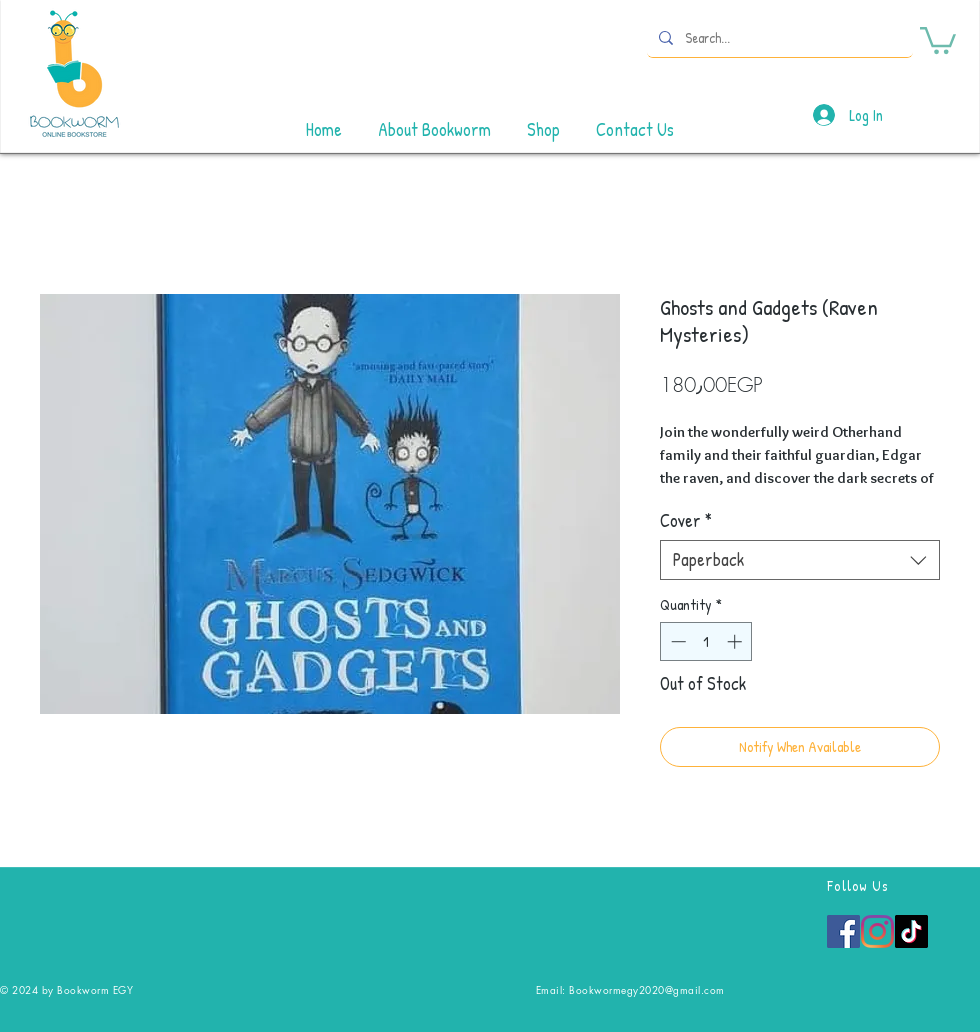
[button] (938, 39)
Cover (686, 521)
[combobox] (800, 560)
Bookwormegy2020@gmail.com (647, 989)
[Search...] (778, 37)
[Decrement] (676, 641)
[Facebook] (843, 931)
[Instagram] (877, 931)
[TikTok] (911, 931)
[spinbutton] (706, 641)
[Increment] (736, 641)
